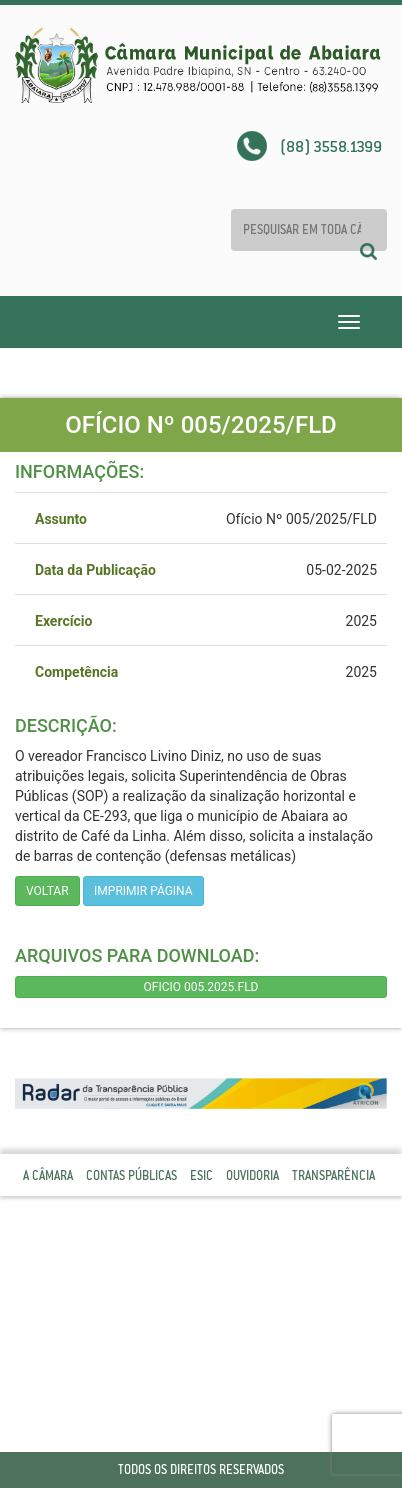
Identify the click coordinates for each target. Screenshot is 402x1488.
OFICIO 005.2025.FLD (201, 987)
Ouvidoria (252, 1175)
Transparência (333, 1175)
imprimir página (143, 891)
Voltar (47, 891)
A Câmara (48, 1175)
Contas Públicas (131, 1175)
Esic (201, 1175)
